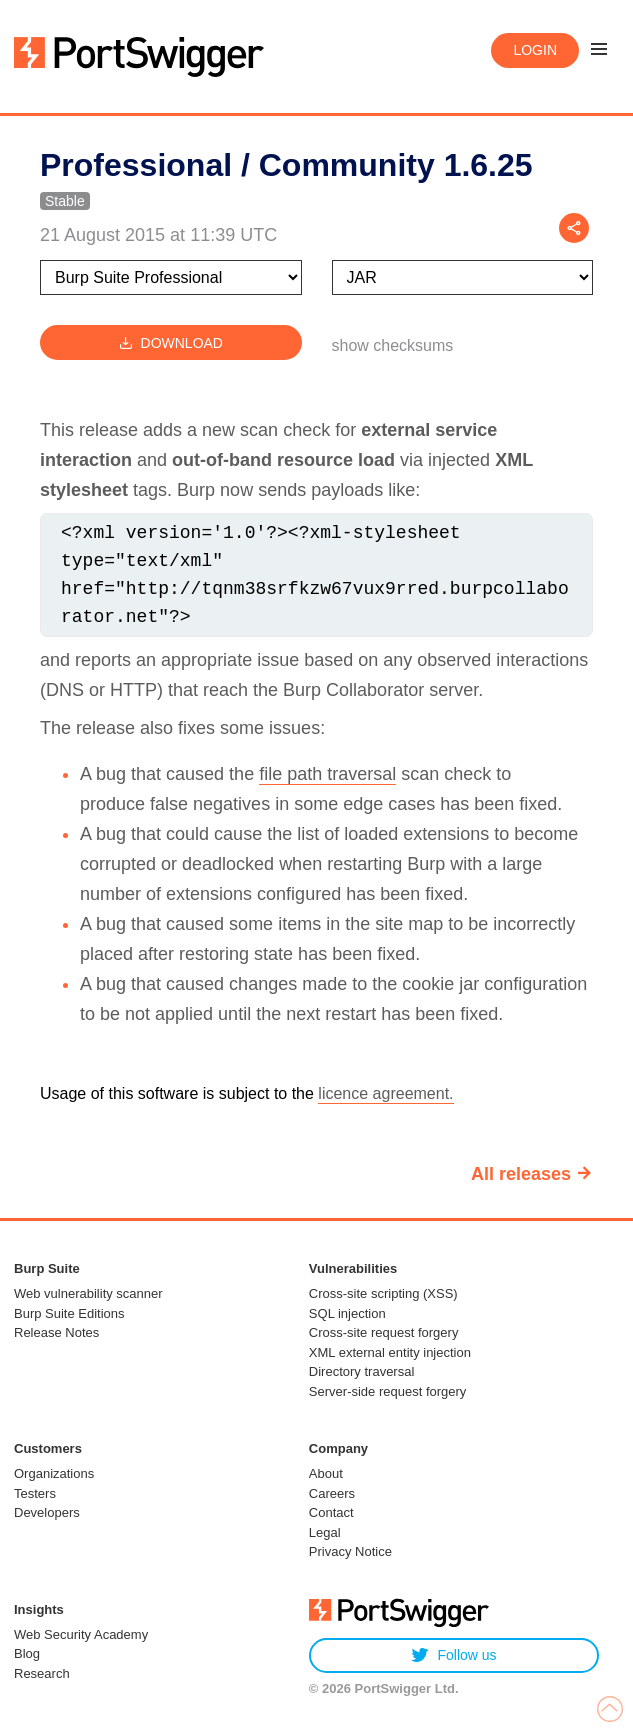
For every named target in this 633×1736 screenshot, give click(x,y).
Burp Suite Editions (69, 1313)
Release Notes (56, 1332)
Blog (27, 1653)
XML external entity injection (390, 1352)
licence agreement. (385, 1093)
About (326, 1473)
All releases (521, 1174)
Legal (325, 1532)
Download (171, 342)
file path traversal (327, 774)
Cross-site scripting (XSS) (383, 1293)
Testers (35, 1493)
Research (42, 1673)
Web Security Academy (81, 1634)
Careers (332, 1493)
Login (535, 50)
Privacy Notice (350, 1551)
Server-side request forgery (388, 1391)
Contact (331, 1512)
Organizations (54, 1473)
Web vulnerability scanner (88, 1293)
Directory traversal (361, 1371)
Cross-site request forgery (384, 1332)
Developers (47, 1512)
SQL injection (347, 1313)
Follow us (453, 1655)
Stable (65, 201)
